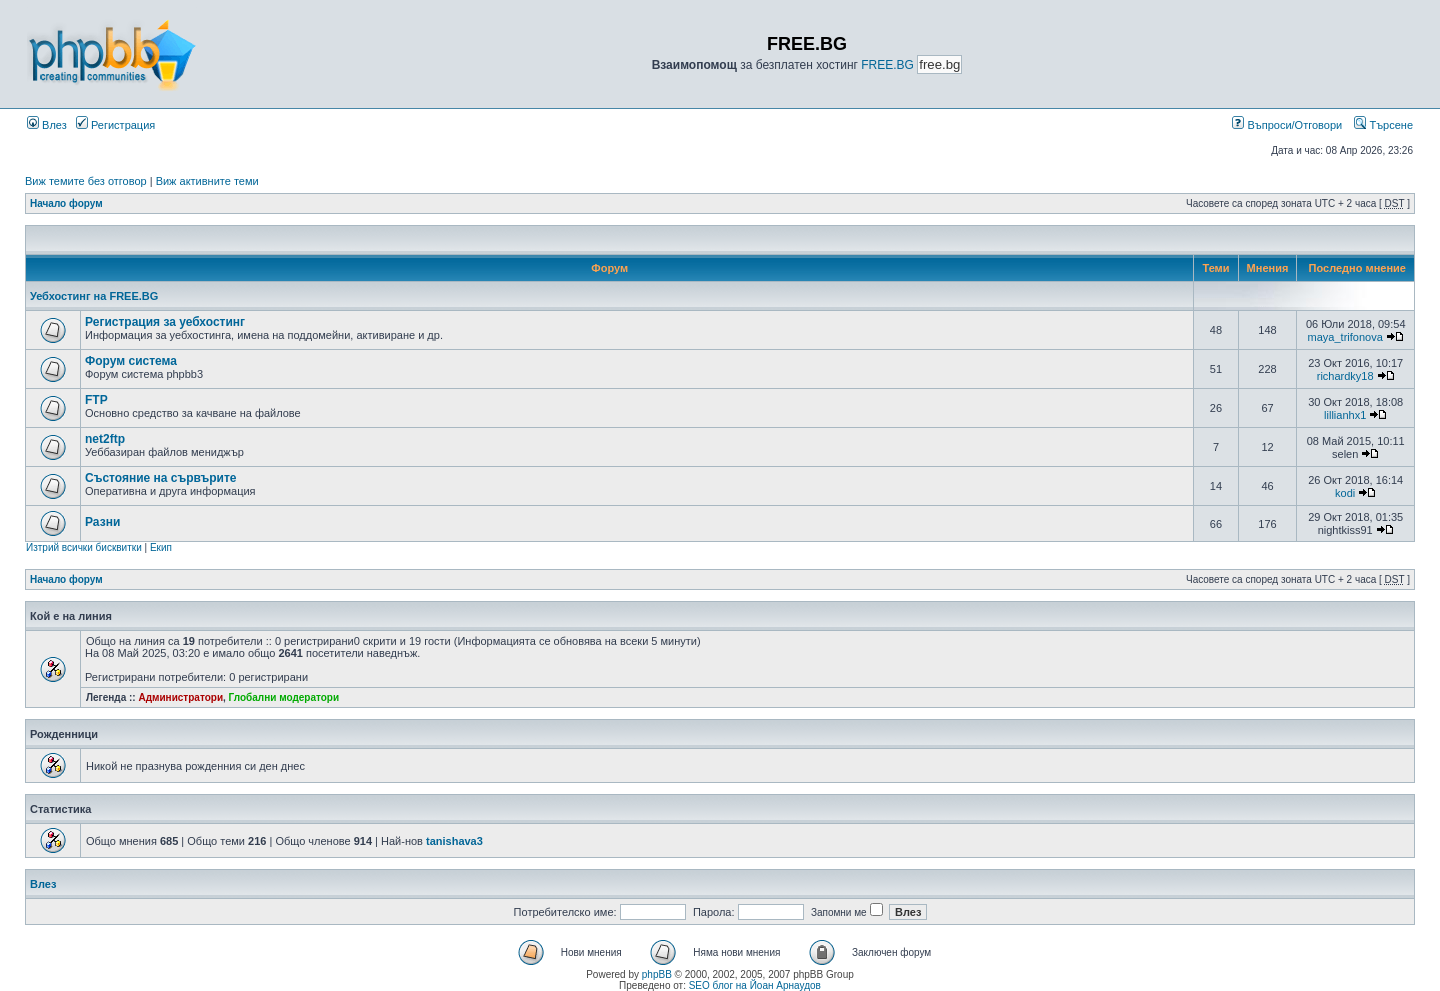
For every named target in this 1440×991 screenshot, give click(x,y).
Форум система (131, 361)
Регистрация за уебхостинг (165, 322)
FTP (96, 400)
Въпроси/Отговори (1287, 125)
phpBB (657, 974)
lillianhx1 (1345, 415)
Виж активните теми (207, 181)
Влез (47, 125)
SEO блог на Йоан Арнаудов (755, 985)
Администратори (180, 697)
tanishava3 (454, 841)
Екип (161, 547)
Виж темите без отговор (86, 181)
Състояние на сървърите (161, 478)
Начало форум (66, 203)
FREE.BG (887, 65)
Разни (102, 522)
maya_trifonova (1345, 337)
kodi (1345, 493)
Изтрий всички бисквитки (84, 547)
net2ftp (105, 439)
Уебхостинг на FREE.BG (94, 296)
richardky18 (1345, 376)
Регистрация (115, 125)
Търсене (1383, 125)
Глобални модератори (284, 697)
